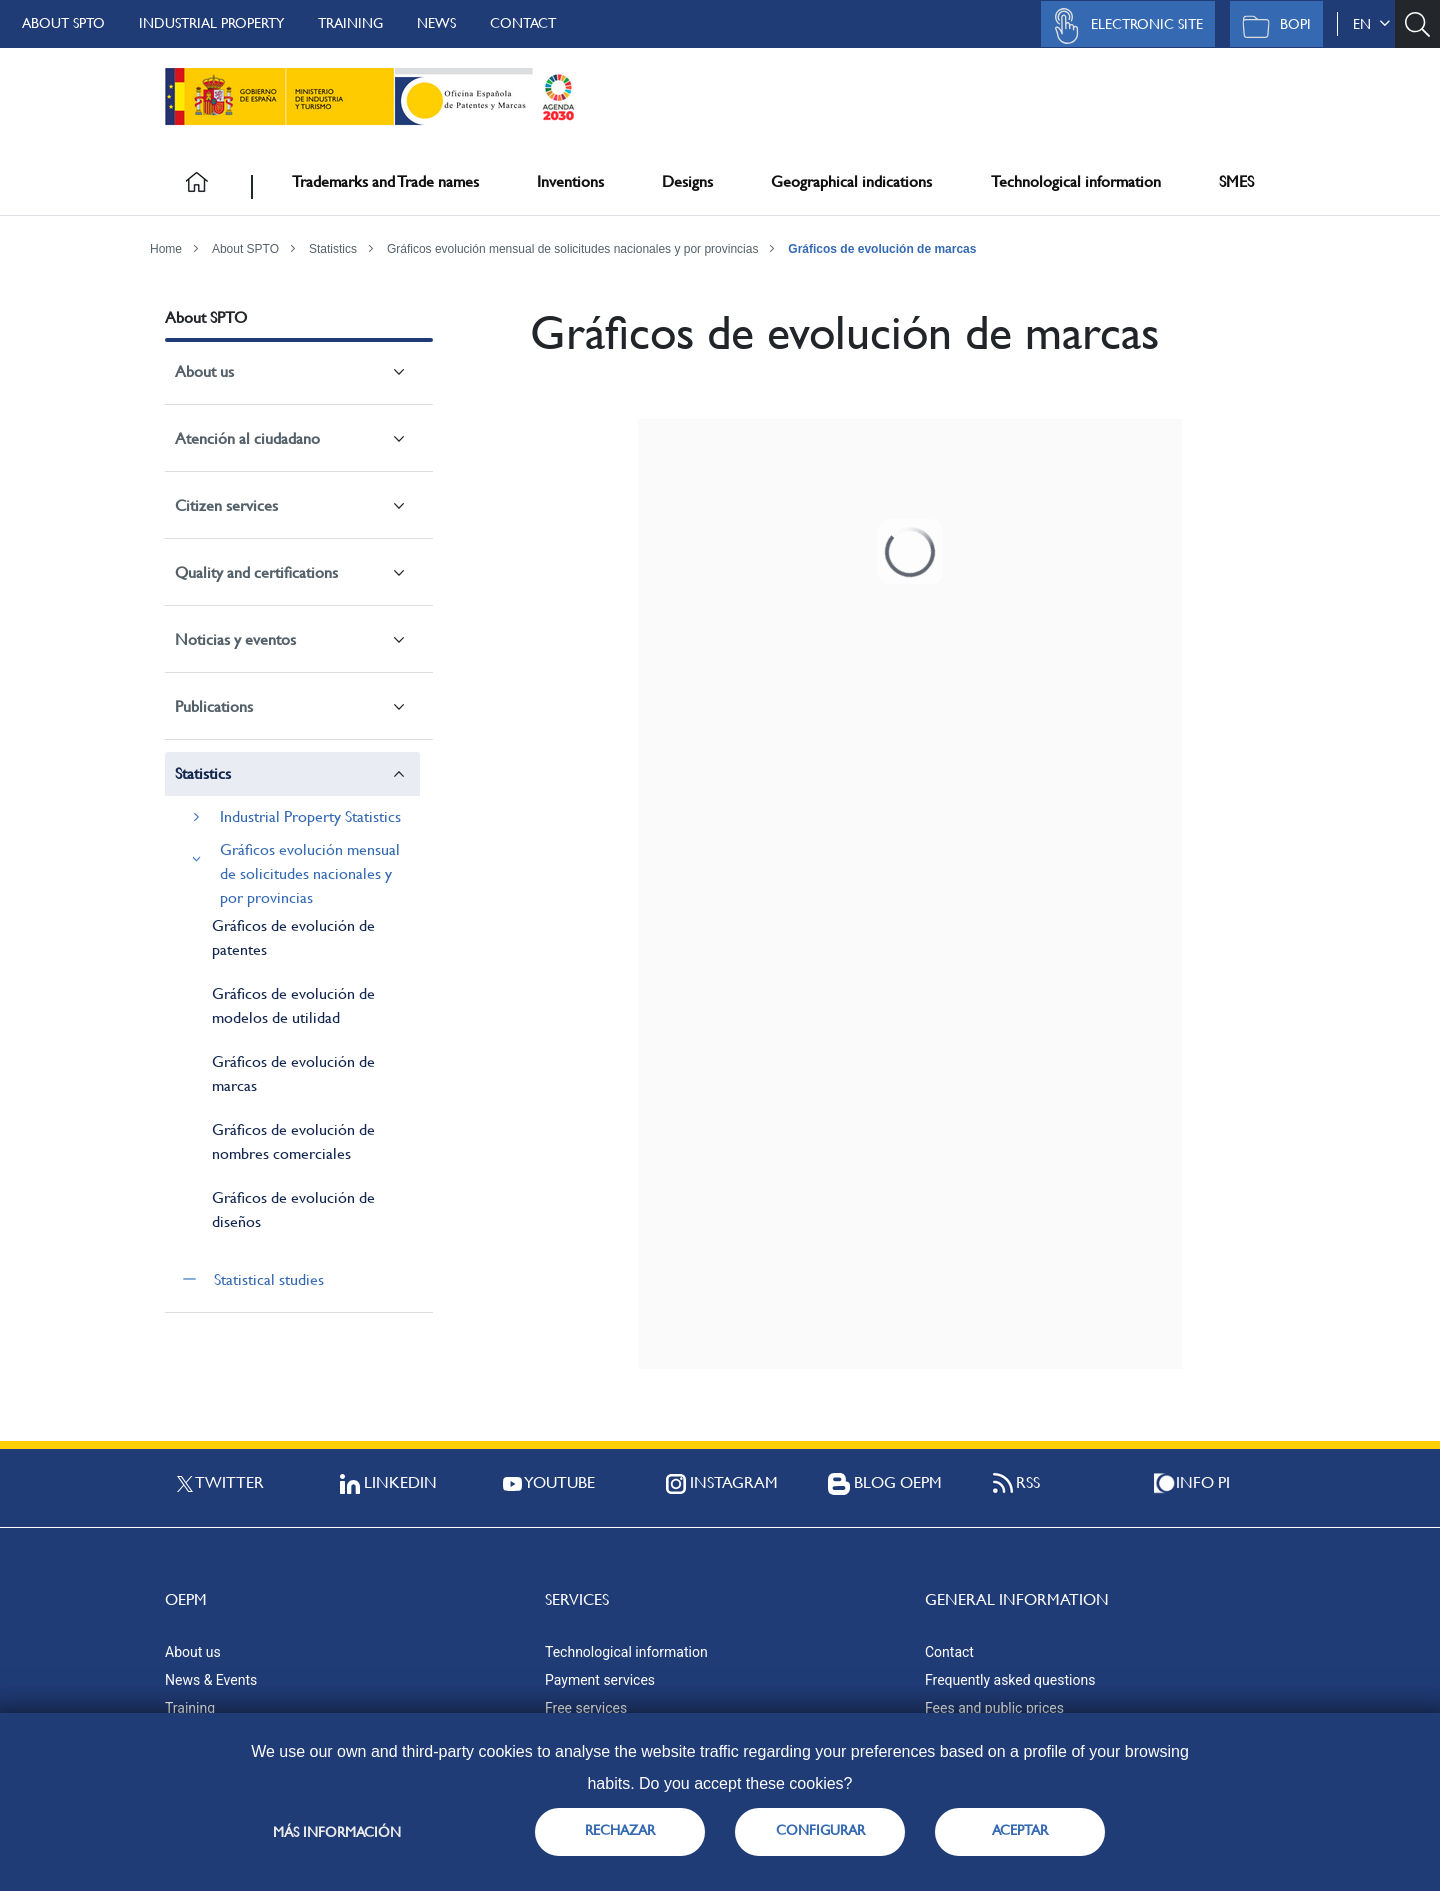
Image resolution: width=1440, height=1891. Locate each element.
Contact (523, 23)
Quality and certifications (256, 572)
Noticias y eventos (235, 639)
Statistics (333, 249)
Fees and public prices (994, 1708)
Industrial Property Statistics (310, 816)
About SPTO (63, 23)
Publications (214, 706)
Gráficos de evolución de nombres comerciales (293, 1141)
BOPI (1271, 26)
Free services (586, 1708)
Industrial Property (211, 23)
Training (350, 23)
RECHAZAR (620, 1830)
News (436, 23)
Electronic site (1123, 26)
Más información (337, 1832)
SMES (1236, 181)
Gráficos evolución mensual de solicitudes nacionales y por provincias (573, 249)
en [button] (1371, 24)
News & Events (211, 1680)
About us (204, 371)
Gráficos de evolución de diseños (293, 1209)
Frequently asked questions (1010, 1680)
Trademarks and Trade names (385, 181)
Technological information (1076, 181)
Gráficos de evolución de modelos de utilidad (293, 1005)
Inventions (570, 181)
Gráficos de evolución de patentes (293, 937)
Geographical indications (851, 181)
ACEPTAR (1020, 1830)
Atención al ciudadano (247, 438)
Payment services (600, 1680)
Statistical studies (269, 1279)
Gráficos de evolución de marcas (882, 249)
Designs (687, 181)
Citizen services (226, 505)
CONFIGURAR (820, 1830)
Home (166, 249)
